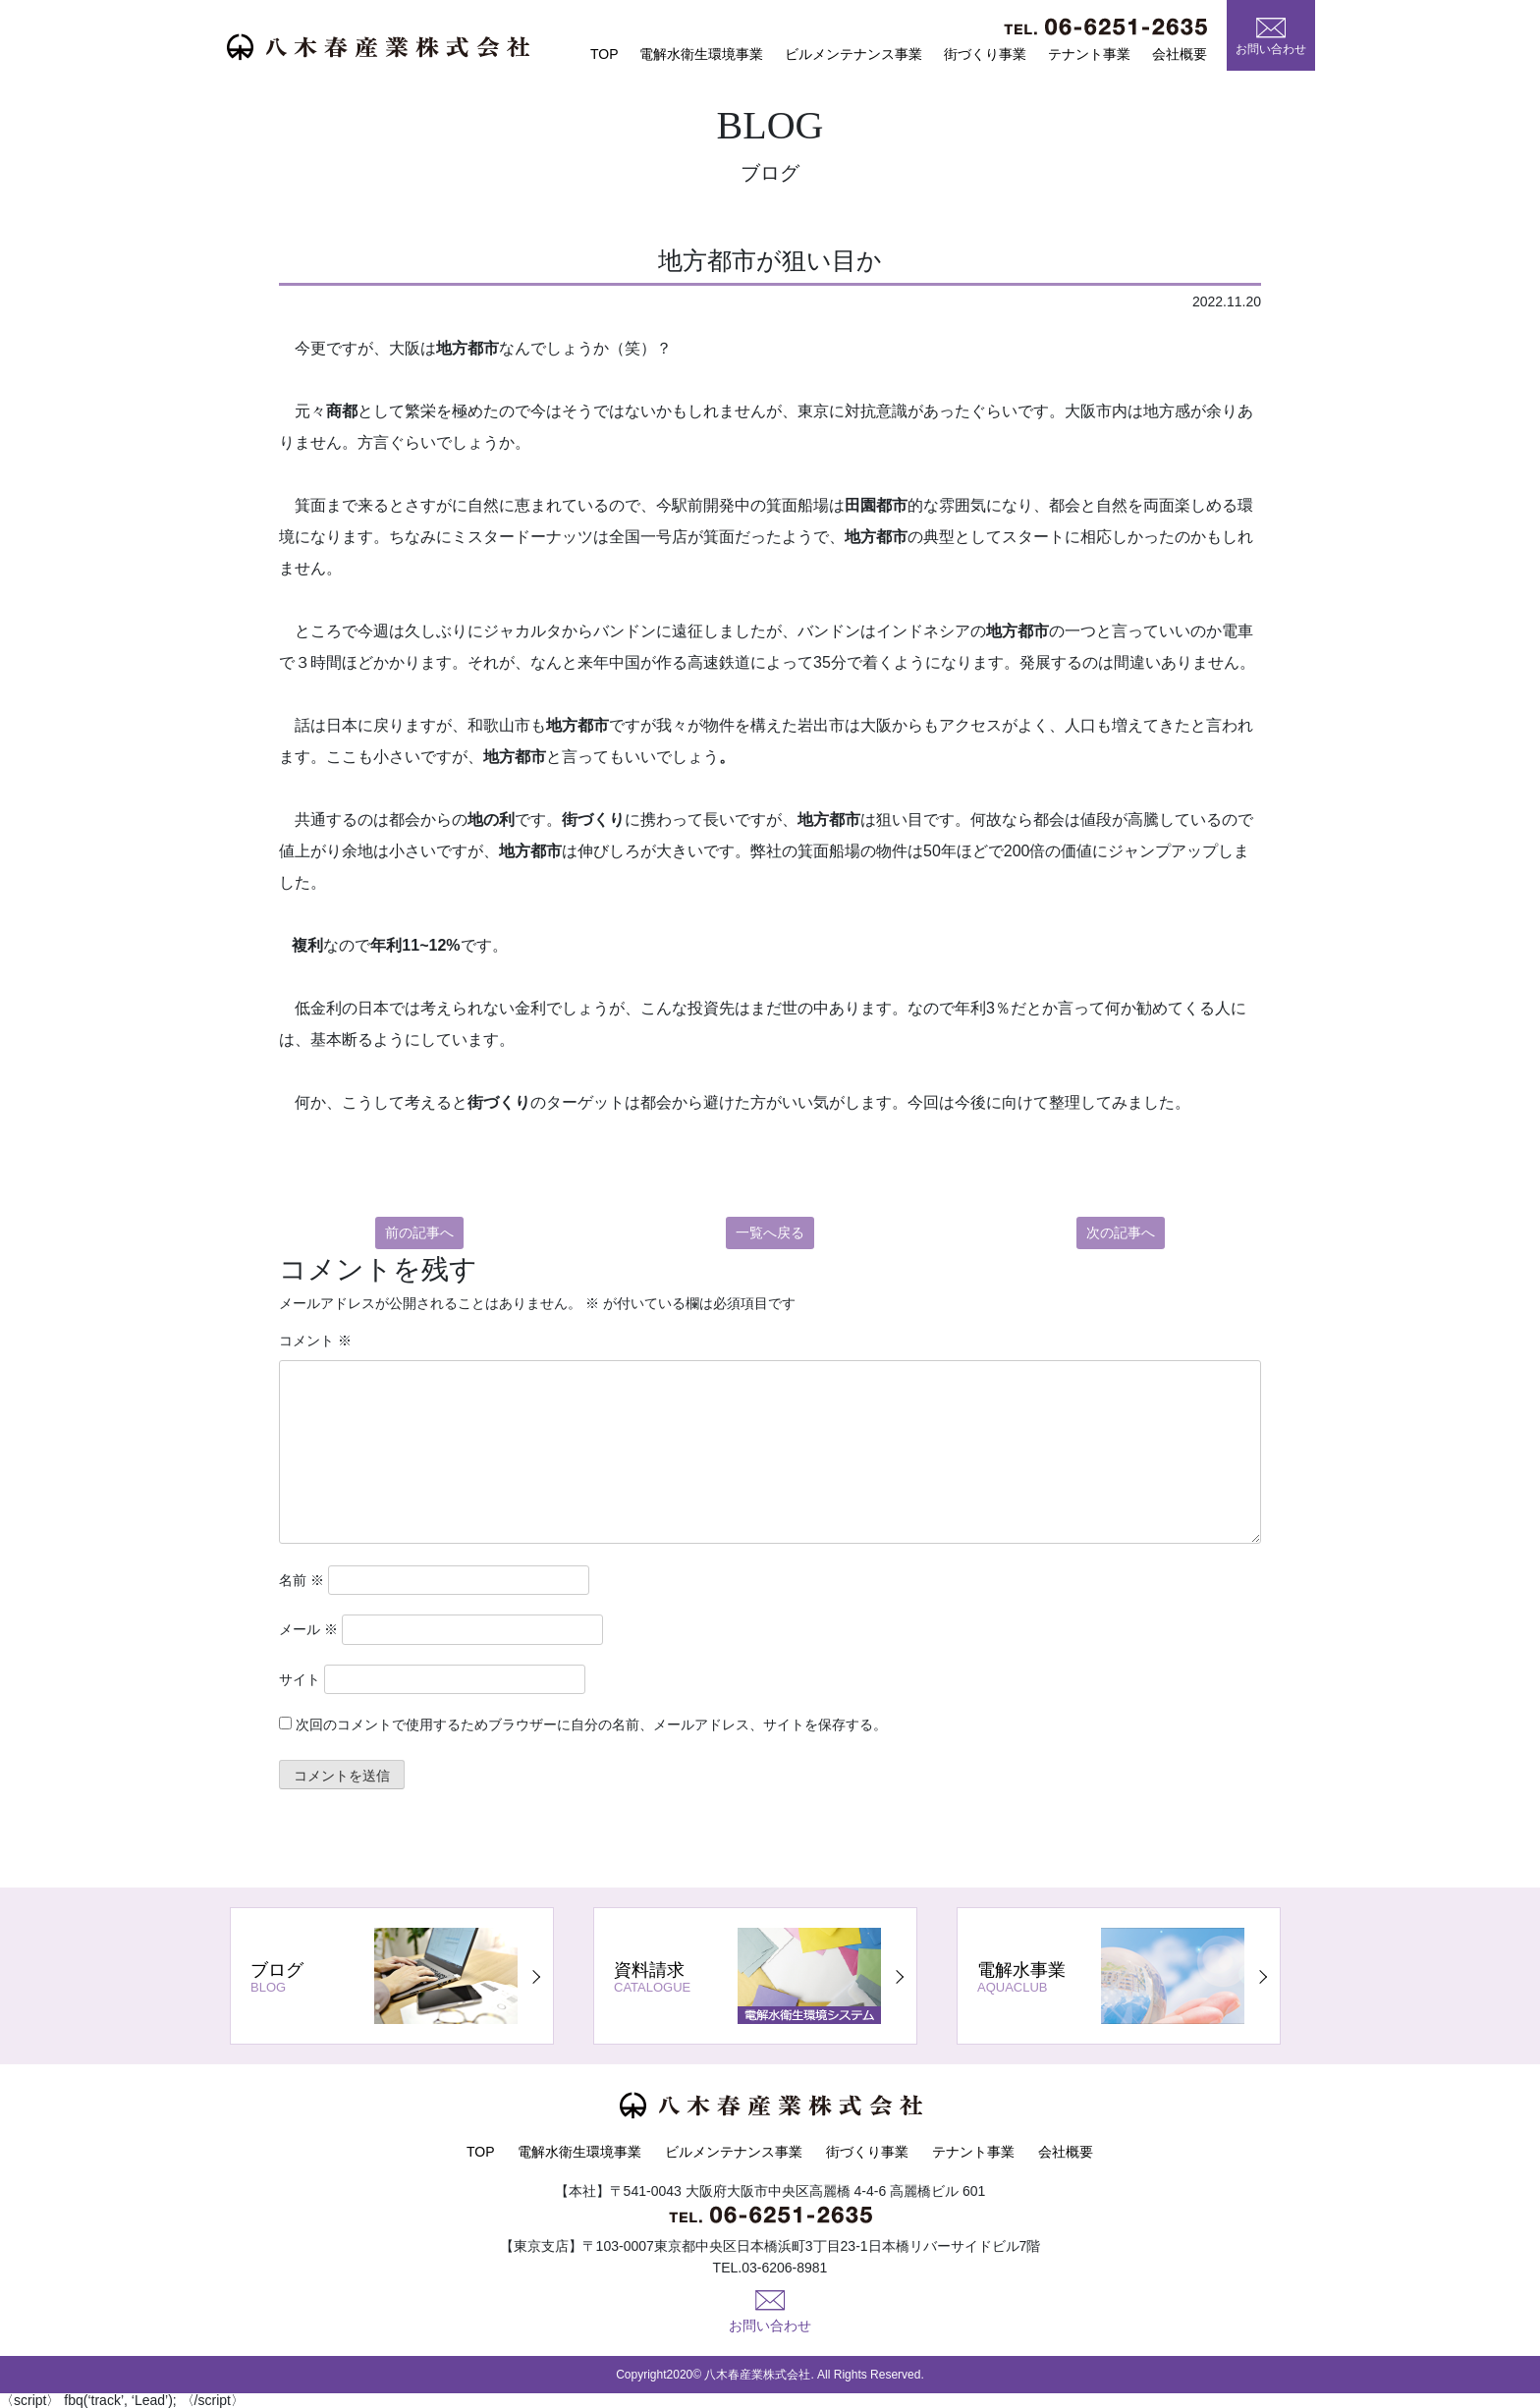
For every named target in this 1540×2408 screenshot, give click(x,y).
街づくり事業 (985, 54)
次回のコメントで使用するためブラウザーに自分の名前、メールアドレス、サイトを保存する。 (591, 1724)
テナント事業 (1089, 54)
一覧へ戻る (770, 1232)
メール (308, 1629)
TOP (604, 54)
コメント (315, 1340)
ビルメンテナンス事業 (853, 54)
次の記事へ (1120, 1232)
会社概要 (1179, 54)
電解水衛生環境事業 (701, 54)
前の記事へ (419, 1232)
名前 (301, 1580)
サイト (299, 1679)
